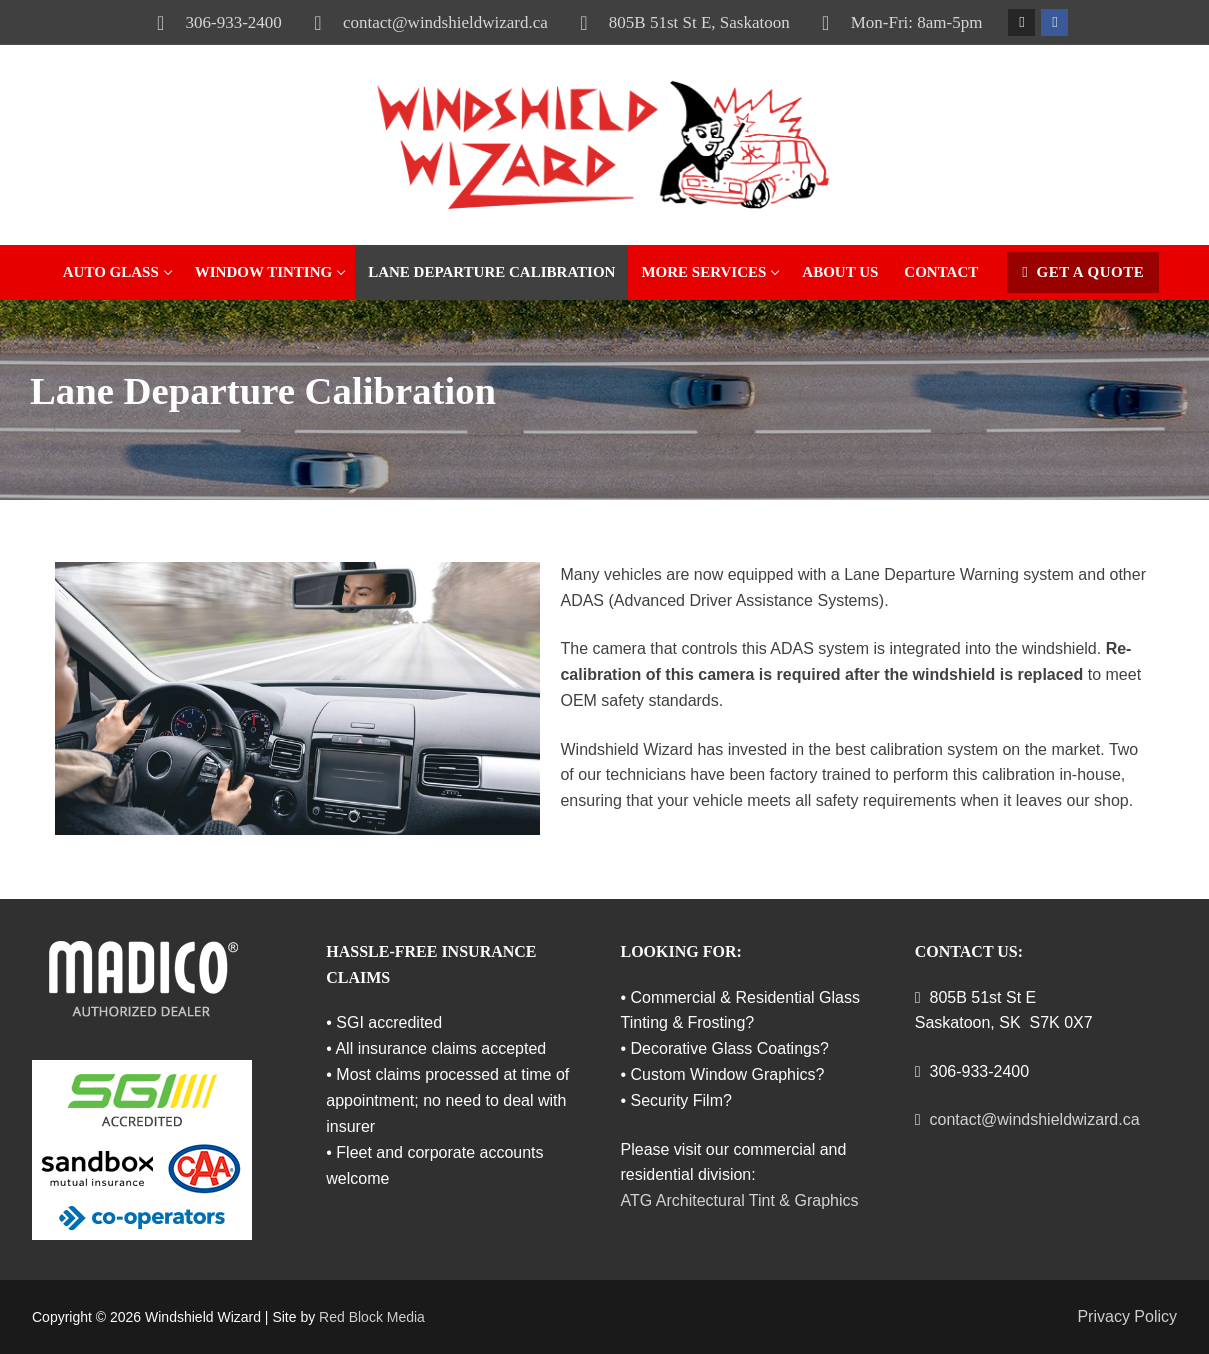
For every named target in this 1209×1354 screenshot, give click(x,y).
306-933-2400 (211, 23)
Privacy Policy (1127, 1316)
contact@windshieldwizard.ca (423, 23)
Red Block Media (372, 1317)
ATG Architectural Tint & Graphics (740, 1200)
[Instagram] (1021, 22)
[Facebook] (1054, 22)
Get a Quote (1083, 272)
